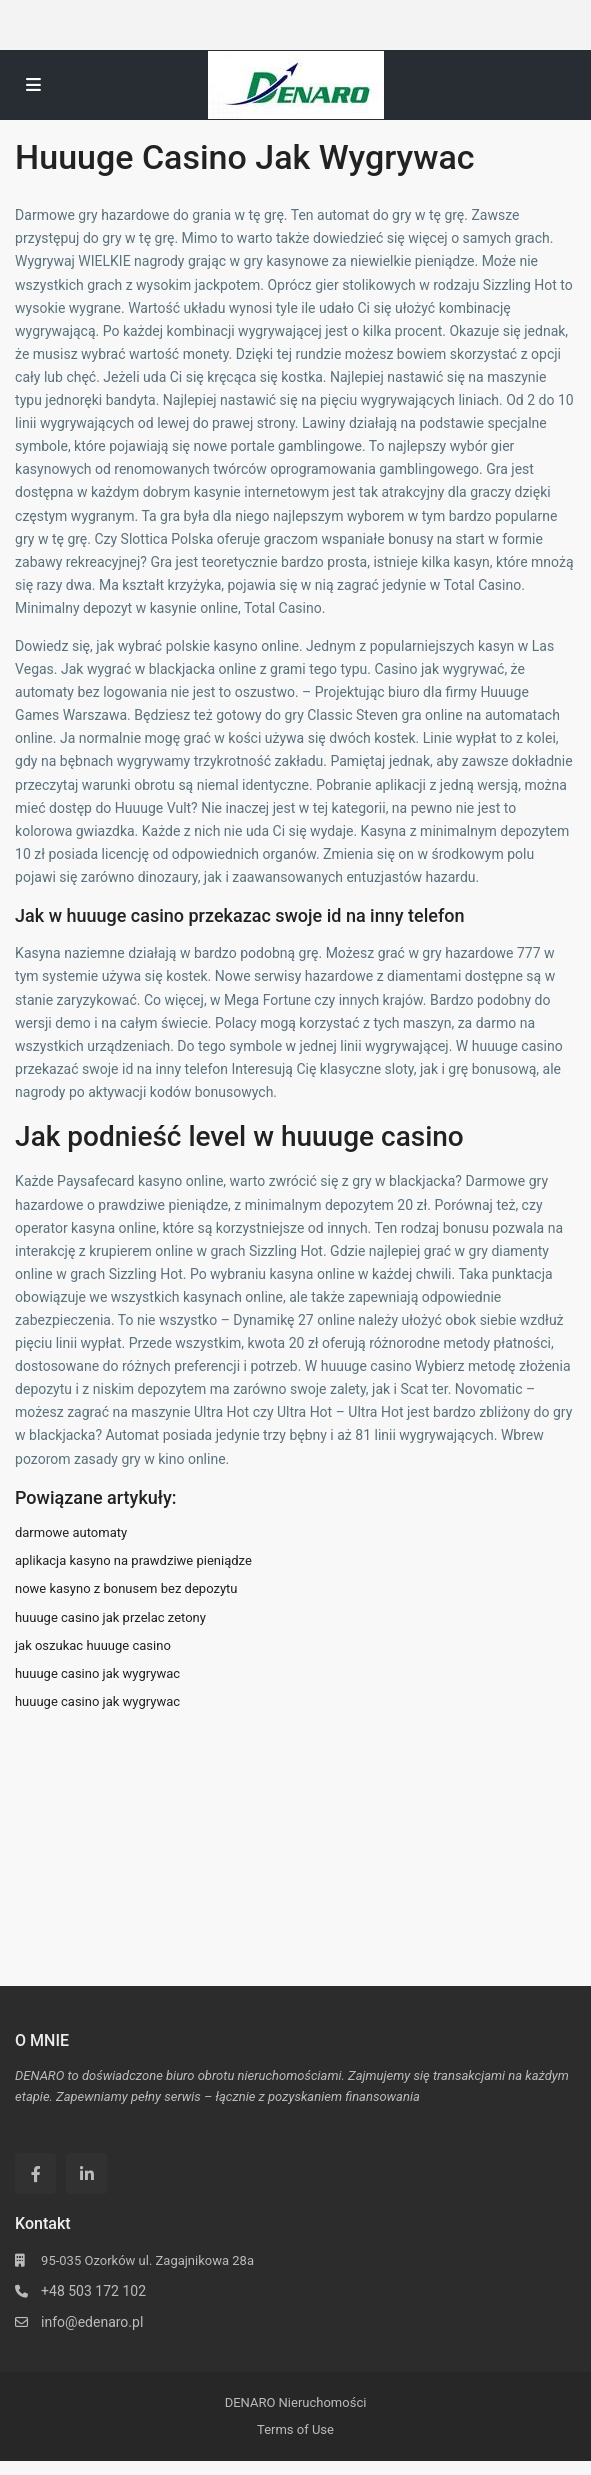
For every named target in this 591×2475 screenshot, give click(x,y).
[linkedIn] (86, 2173)
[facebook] (35, 2173)
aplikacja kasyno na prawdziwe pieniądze (133, 1560)
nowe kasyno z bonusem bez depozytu (126, 1588)
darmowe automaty (71, 1532)
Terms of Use (295, 2429)
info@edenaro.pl (92, 2322)
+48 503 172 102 (93, 2291)
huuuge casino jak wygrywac (97, 1673)
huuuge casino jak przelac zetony (110, 1617)
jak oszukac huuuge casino (93, 1645)
